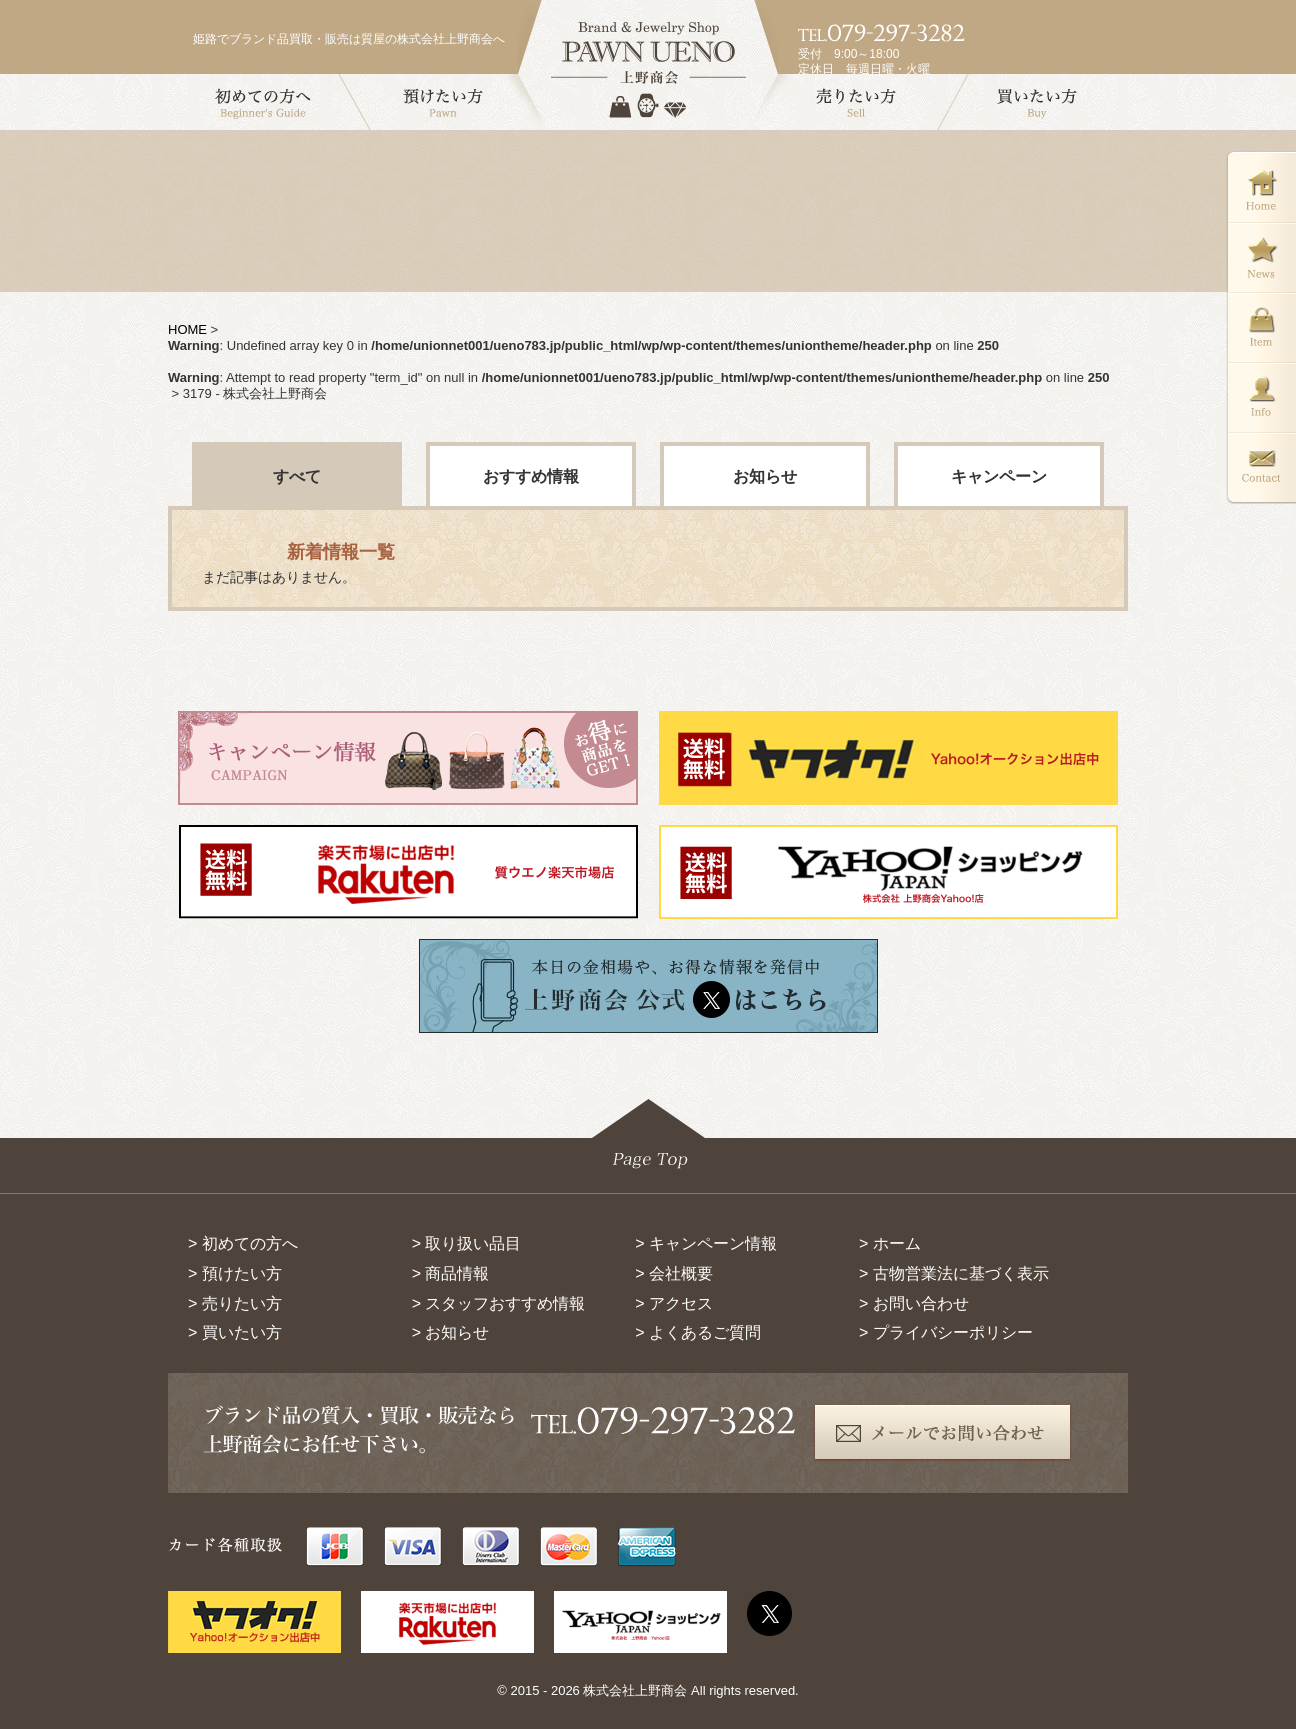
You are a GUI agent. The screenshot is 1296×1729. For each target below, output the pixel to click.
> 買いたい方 (235, 1332)
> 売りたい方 (235, 1303)
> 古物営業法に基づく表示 (954, 1273)
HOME (187, 329)
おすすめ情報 (531, 476)
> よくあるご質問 (698, 1332)
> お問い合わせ (914, 1303)
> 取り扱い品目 (467, 1243)
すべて (297, 476)
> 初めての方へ (243, 1243)
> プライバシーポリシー (946, 1332)
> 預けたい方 (235, 1273)
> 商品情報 (451, 1273)
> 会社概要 (674, 1273)
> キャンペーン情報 (706, 1243)
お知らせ (765, 476)
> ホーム (890, 1243)
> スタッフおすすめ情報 (499, 1303)
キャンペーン (999, 476)
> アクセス (674, 1303)
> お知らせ (451, 1332)
